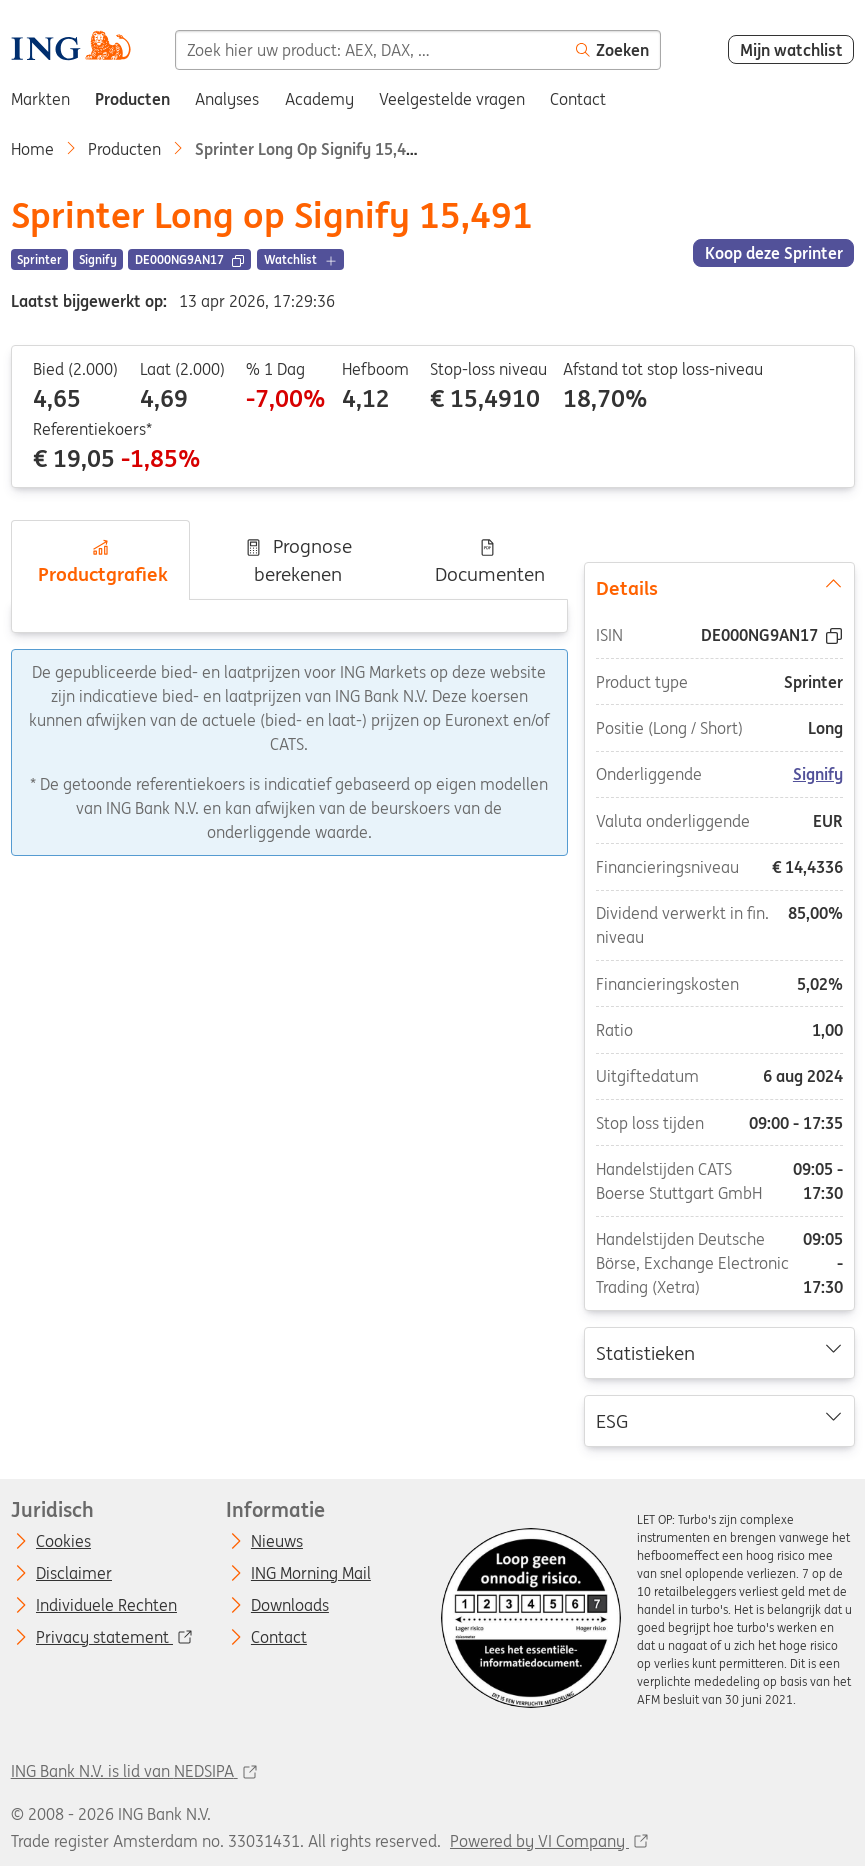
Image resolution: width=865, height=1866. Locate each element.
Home (32, 149)
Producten (124, 149)
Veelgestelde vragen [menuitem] (452, 99)
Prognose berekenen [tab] (298, 560)
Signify (818, 774)
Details (718, 587)
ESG (718, 1419)
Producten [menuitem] (132, 99)
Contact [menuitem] (578, 99)
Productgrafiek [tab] (100, 562)
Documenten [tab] (487, 562)
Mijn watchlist (791, 50)
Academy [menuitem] (319, 99)
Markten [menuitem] (40, 99)
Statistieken (718, 1352)
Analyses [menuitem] (227, 99)
